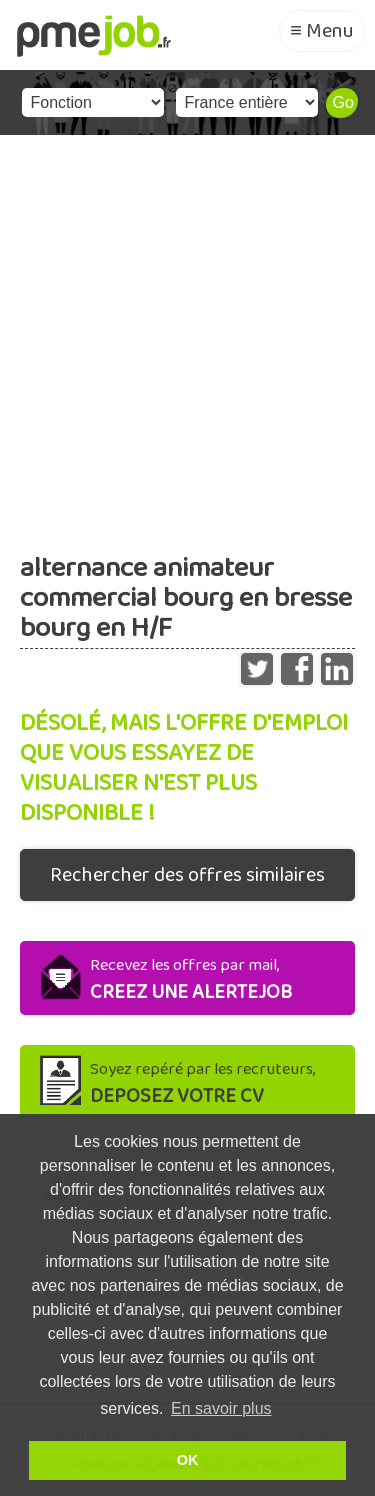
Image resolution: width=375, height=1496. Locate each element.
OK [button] (188, 1460)
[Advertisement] (187, 332)
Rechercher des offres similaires (187, 875)
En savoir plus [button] (221, 1408)
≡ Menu (322, 31)
